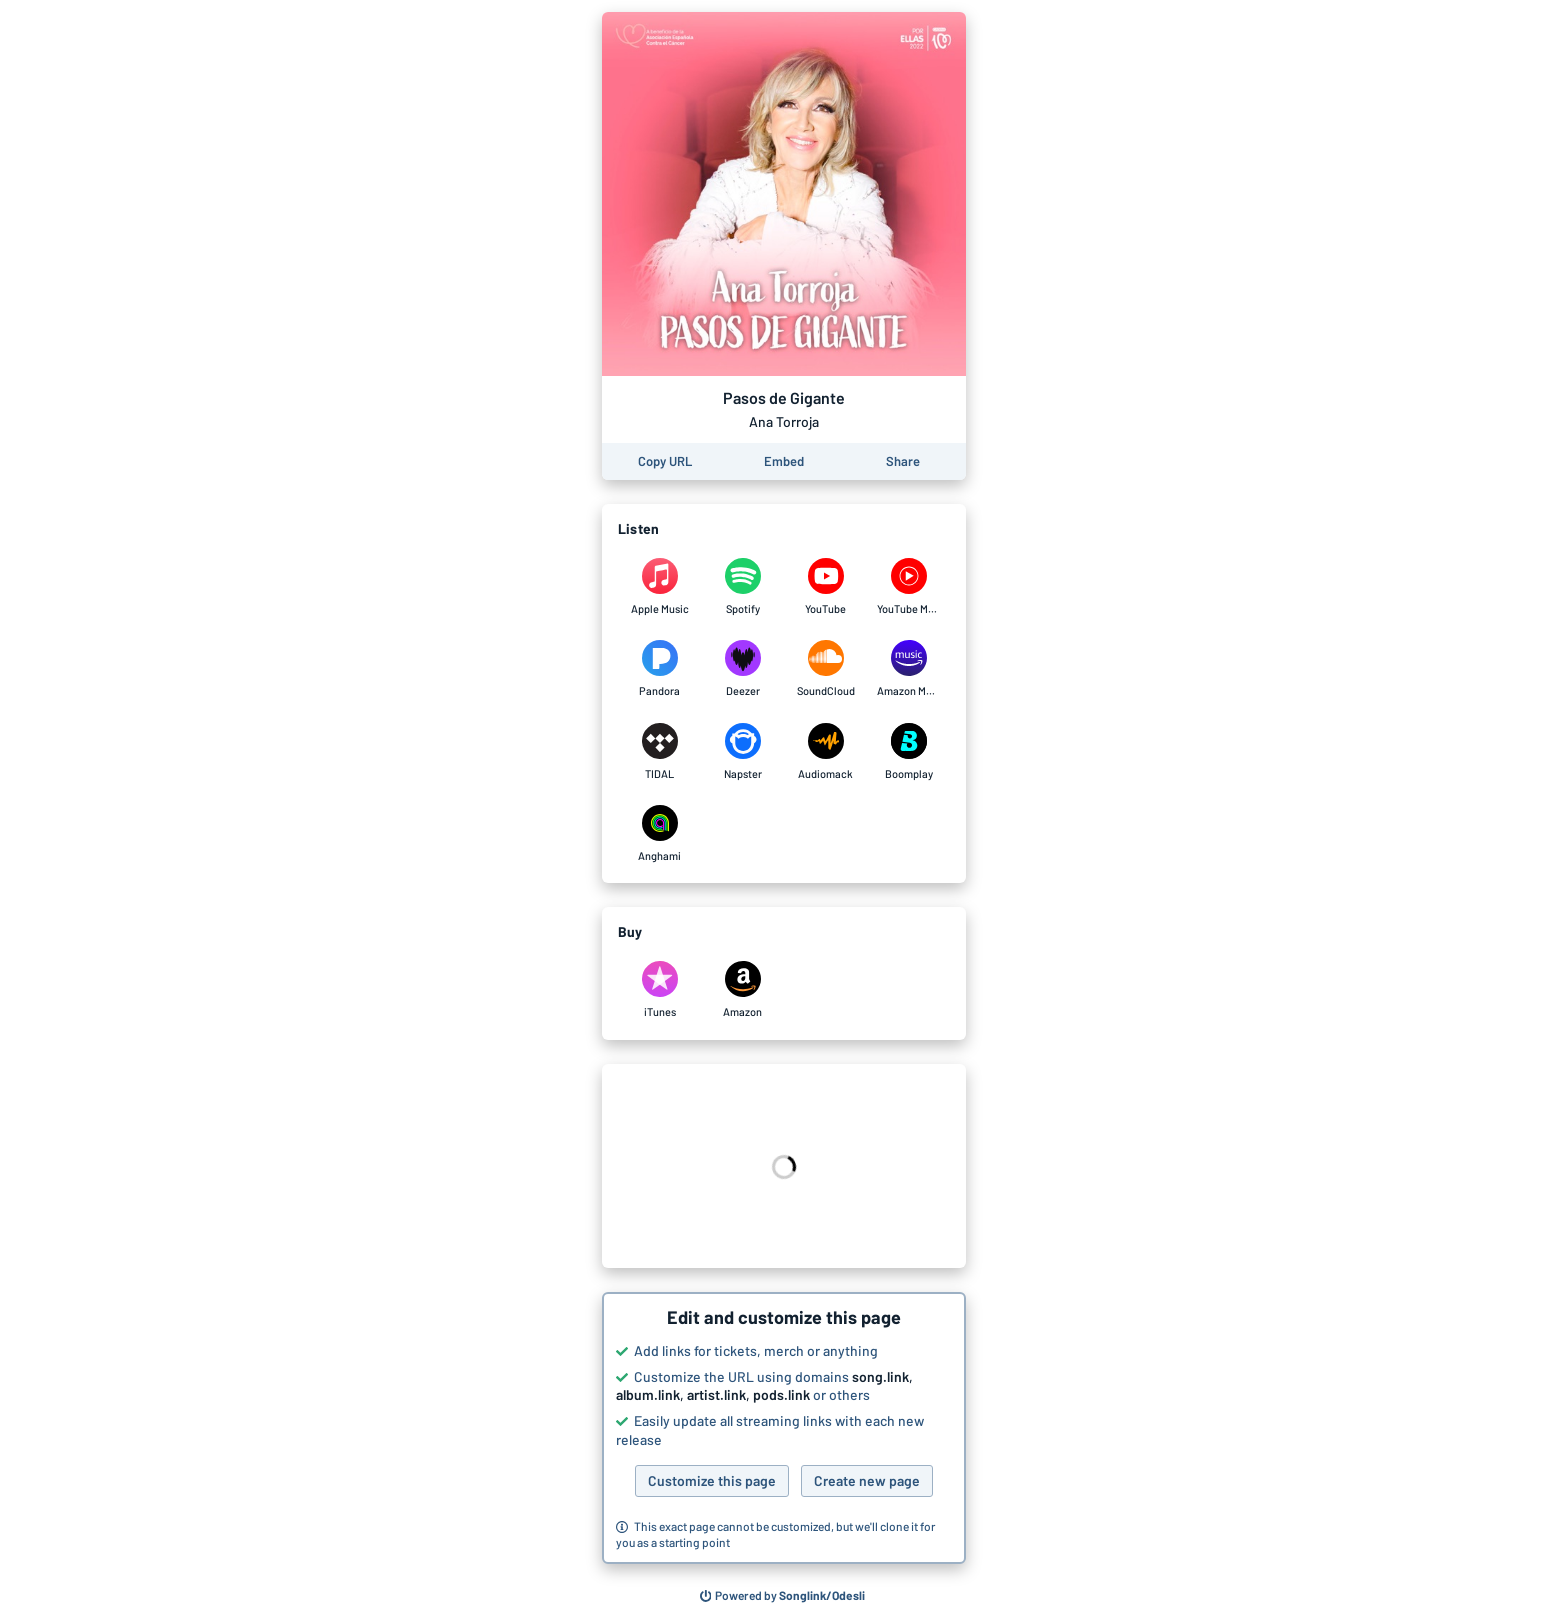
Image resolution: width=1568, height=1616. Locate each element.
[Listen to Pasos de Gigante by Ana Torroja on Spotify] (742, 587)
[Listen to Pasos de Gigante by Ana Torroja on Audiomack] (825, 752)
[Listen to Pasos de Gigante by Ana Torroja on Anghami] (659, 834)
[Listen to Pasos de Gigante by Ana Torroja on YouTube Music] (908, 587)
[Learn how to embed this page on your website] (784, 461)
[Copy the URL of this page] (665, 461)
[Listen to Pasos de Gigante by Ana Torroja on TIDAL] (659, 752)
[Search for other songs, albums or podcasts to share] (783, 1596)
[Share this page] (903, 461)
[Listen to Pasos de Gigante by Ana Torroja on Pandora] (659, 669)
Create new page (867, 1480)
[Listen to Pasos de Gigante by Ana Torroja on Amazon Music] (908, 669)
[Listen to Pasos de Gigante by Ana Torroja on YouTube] (825, 587)
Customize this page (712, 1480)
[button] (784, 1428)
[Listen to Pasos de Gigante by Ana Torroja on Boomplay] (908, 752)
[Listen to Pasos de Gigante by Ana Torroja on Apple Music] (659, 587)
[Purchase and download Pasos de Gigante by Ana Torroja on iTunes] (659, 990)
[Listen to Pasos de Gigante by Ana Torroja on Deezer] (742, 669)
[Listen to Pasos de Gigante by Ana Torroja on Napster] (742, 752)
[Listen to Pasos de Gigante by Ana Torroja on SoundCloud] (825, 669)
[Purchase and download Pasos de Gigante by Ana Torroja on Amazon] (742, 990)
